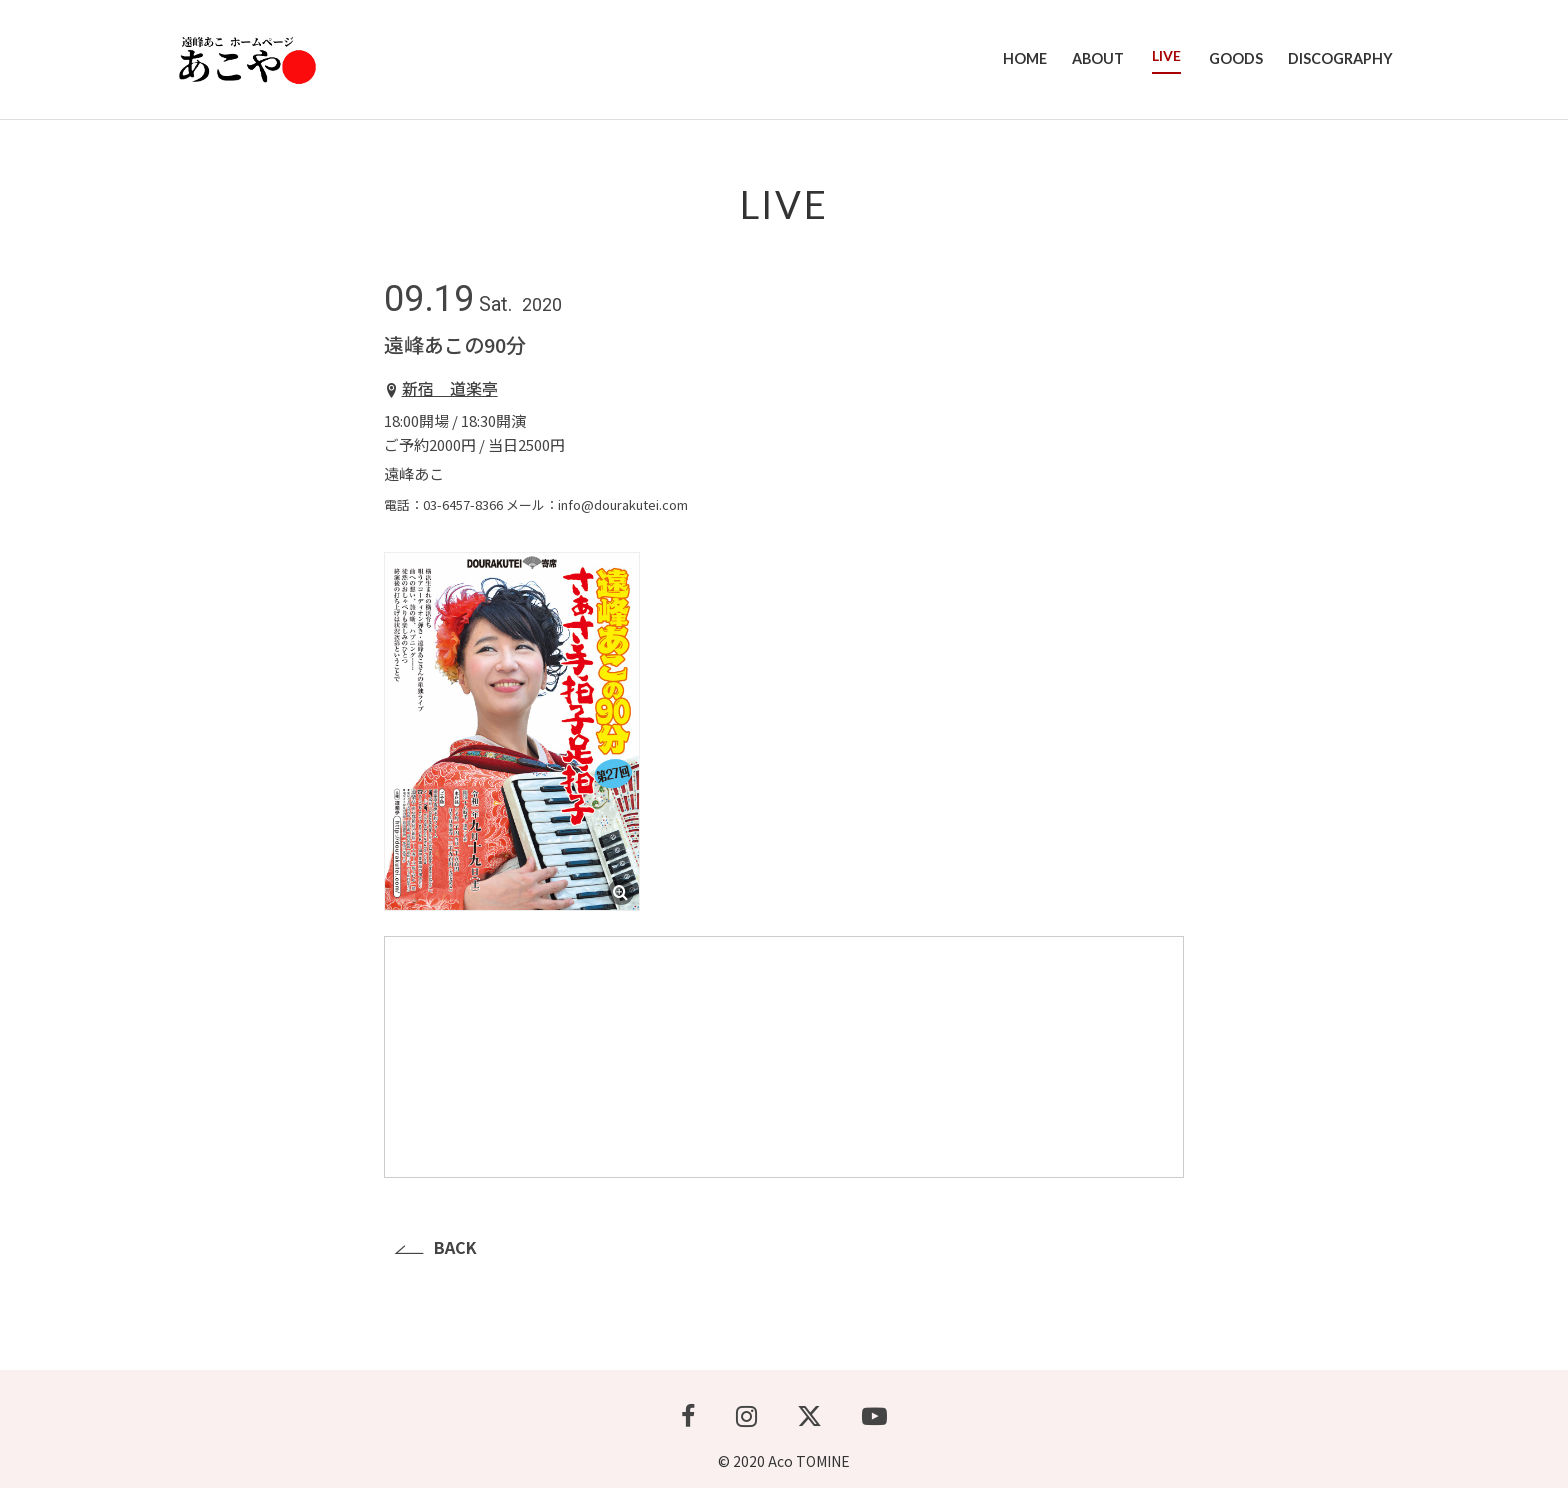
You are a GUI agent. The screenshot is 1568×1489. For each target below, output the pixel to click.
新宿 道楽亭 (450, 389)
